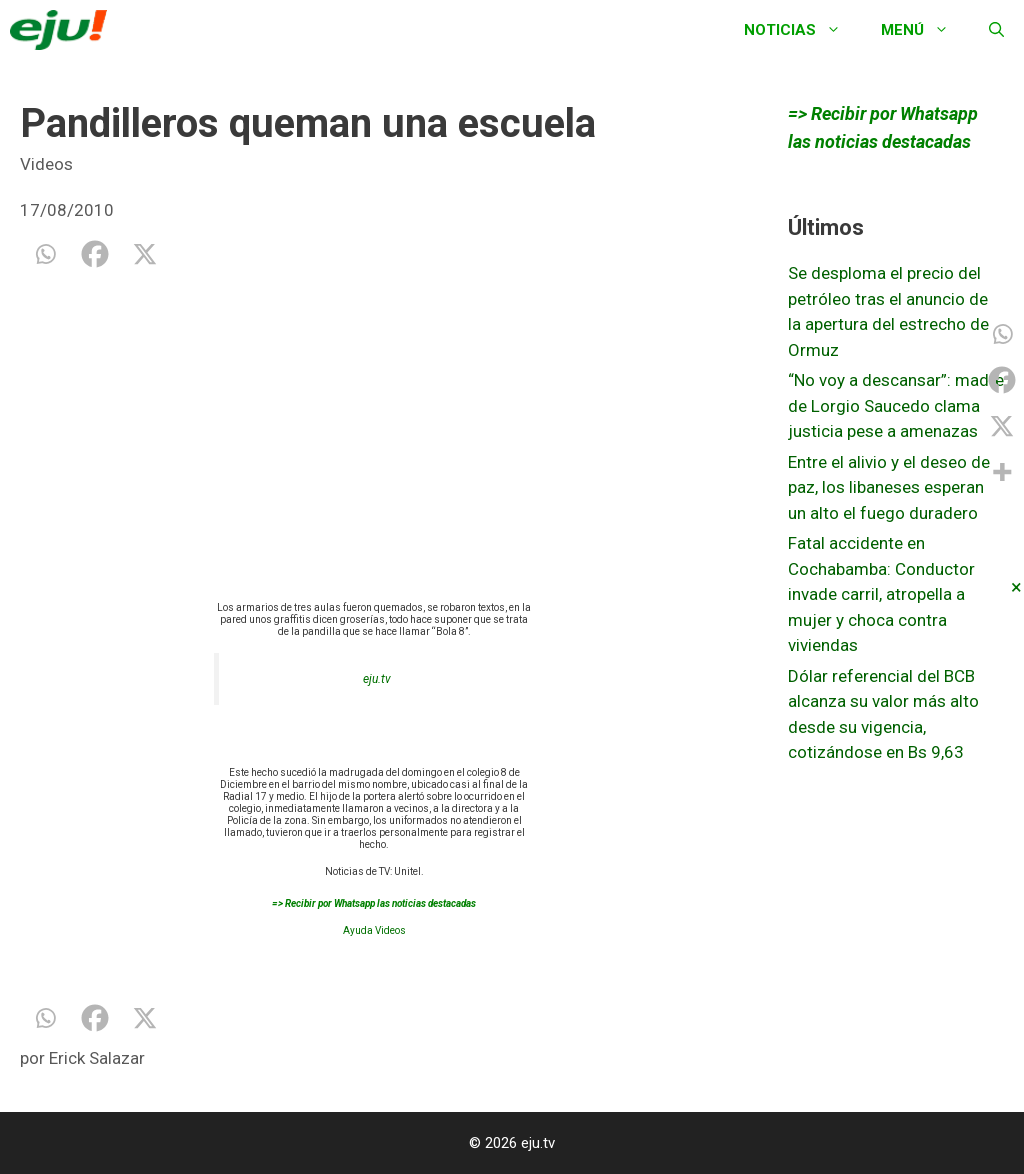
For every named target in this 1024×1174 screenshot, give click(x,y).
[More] (1002, 472)
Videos (46, 164)
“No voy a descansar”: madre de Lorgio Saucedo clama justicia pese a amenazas (896, 405)
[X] (145, 254)
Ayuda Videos (374, 930)
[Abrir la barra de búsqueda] (996, 30)
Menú (925, 30)
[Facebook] (95, 254)
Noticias (802, 30)
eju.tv (377, 679)
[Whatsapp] (45, 254)
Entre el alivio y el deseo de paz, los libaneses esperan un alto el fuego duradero (889, 487)
